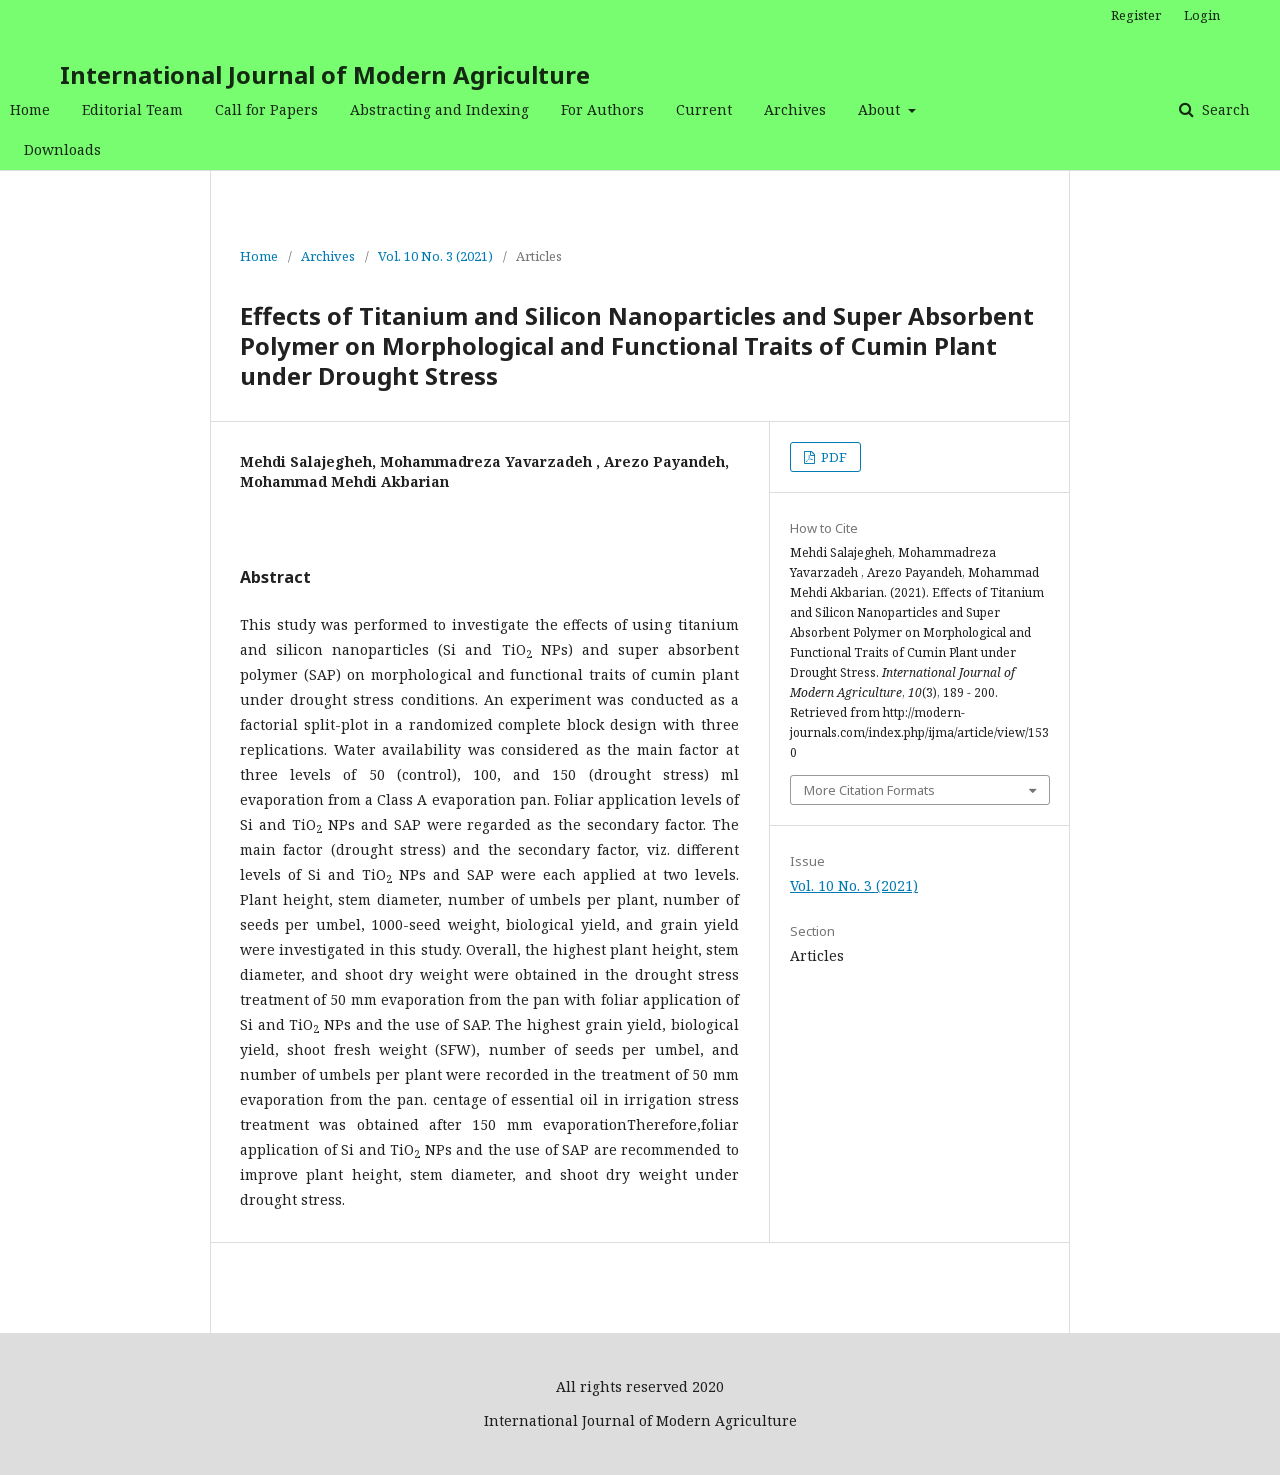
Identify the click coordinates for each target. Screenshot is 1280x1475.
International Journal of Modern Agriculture (325, 74)
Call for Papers (266, 109)
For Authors (602, 109)
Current (704, 109)
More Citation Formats (869, 790)
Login (1202, 15)
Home (30, 109)
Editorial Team (132, 109)
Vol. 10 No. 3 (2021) (435, 256)
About (881, 109)
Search (1224, 109)
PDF (832, 457)
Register (1136, 15)
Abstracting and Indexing (439, 109)
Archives (795, 109)
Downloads (62, 149)
